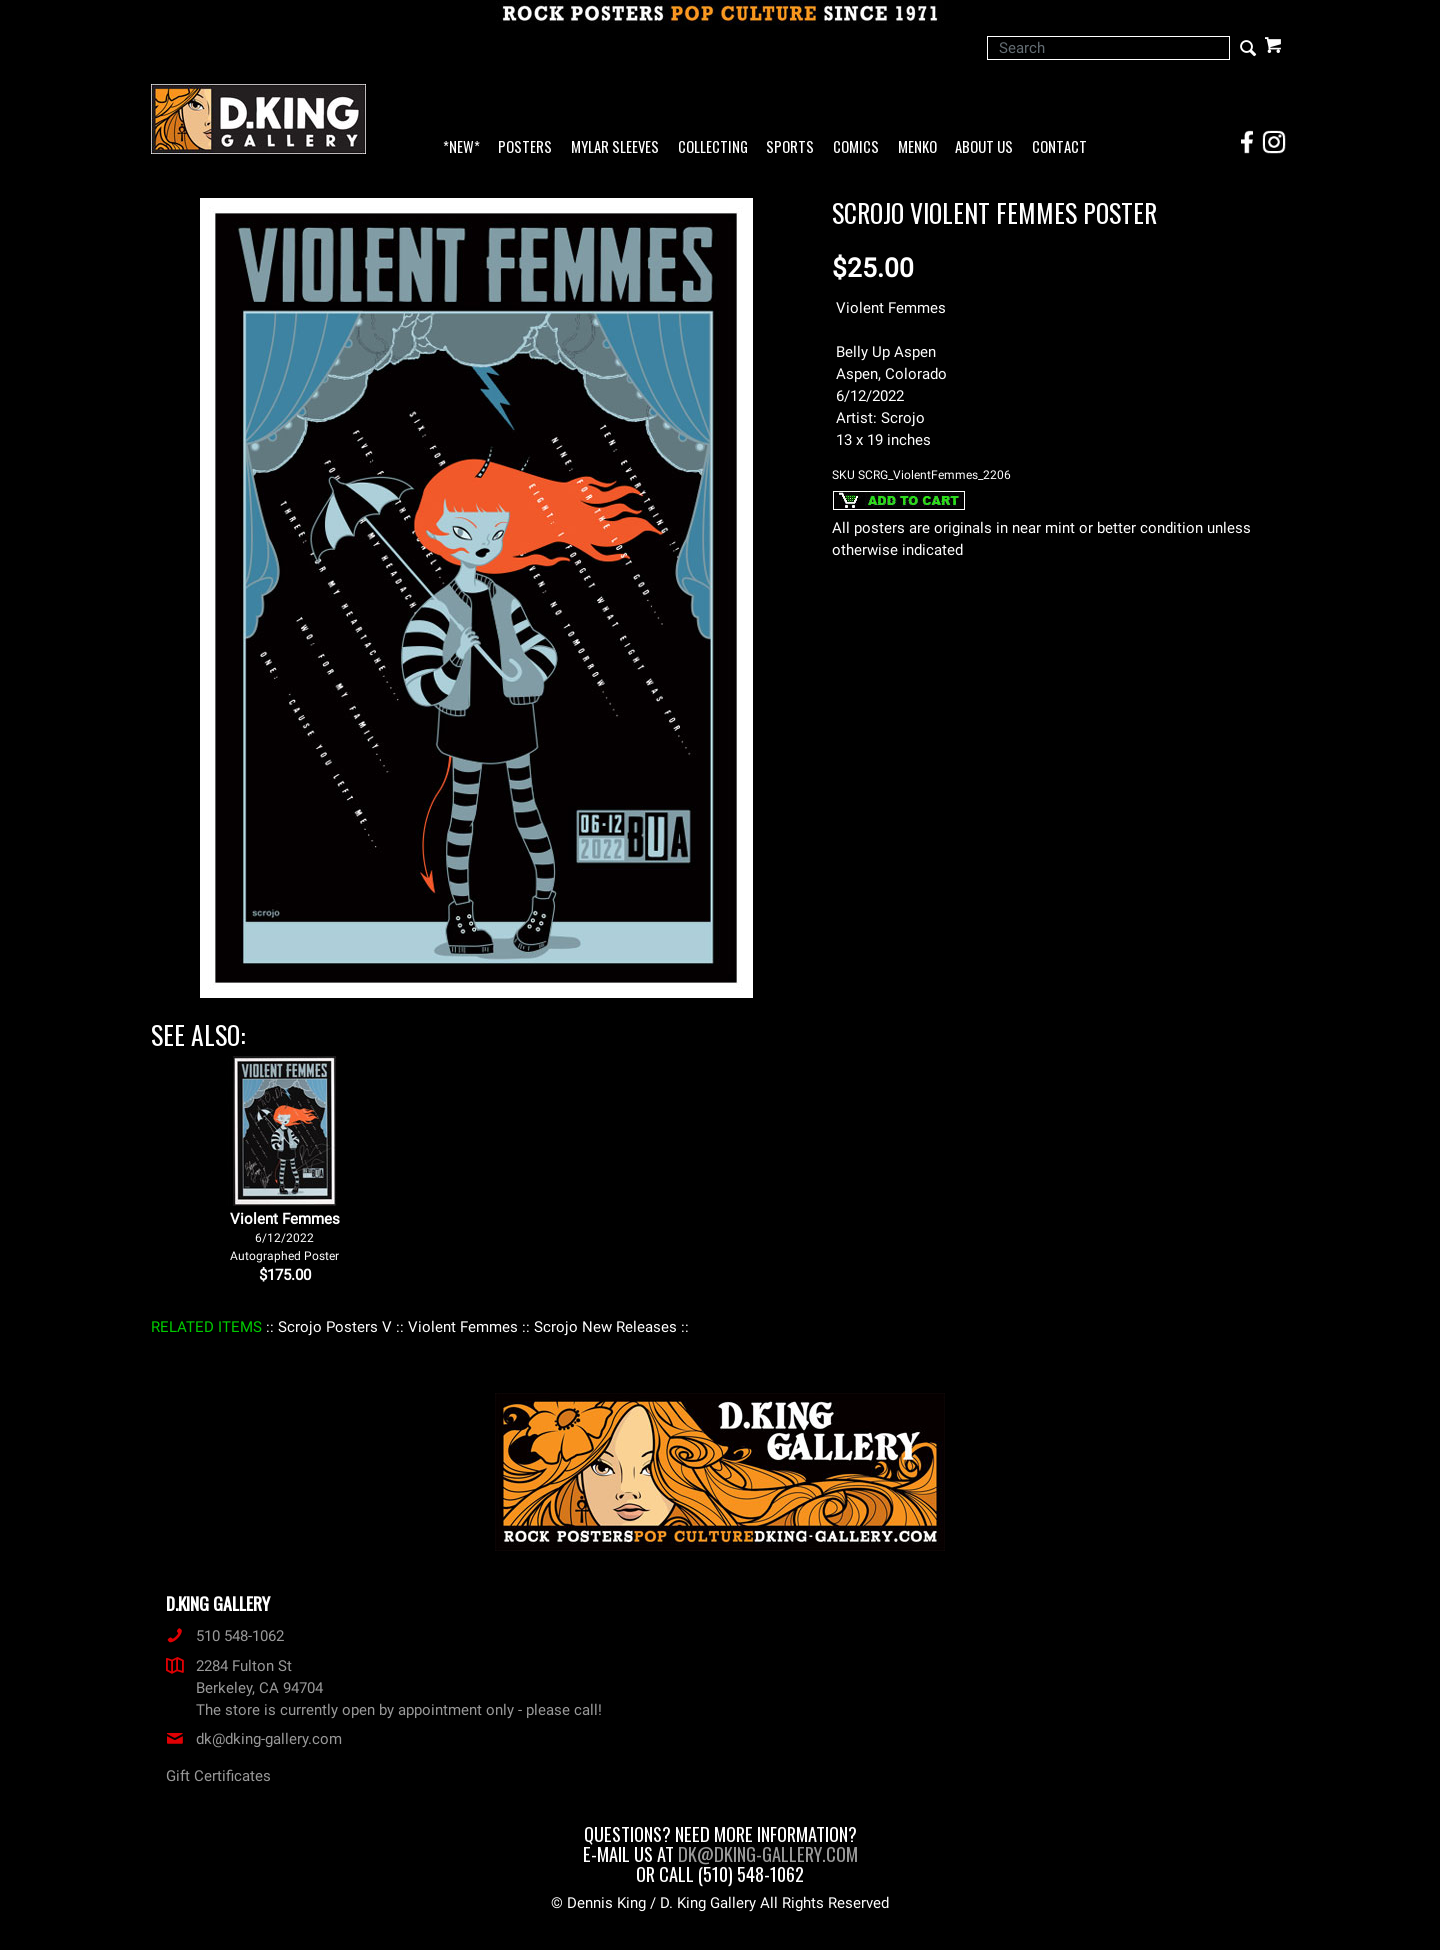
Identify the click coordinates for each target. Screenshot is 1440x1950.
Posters (525, 147)
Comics (856, 147)
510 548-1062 (225, 1636)
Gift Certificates (218, 1776)
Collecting (713, 147)
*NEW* (461, 147)
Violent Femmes (285, 1236)
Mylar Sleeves (615, 147)
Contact (1059, 147)
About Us (984, 147)
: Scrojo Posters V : (335, 1327)
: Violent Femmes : (463, 1327)
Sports (790, 147)
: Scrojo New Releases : (605, 1327)
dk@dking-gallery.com (254, 1739)
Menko (917, 147)
